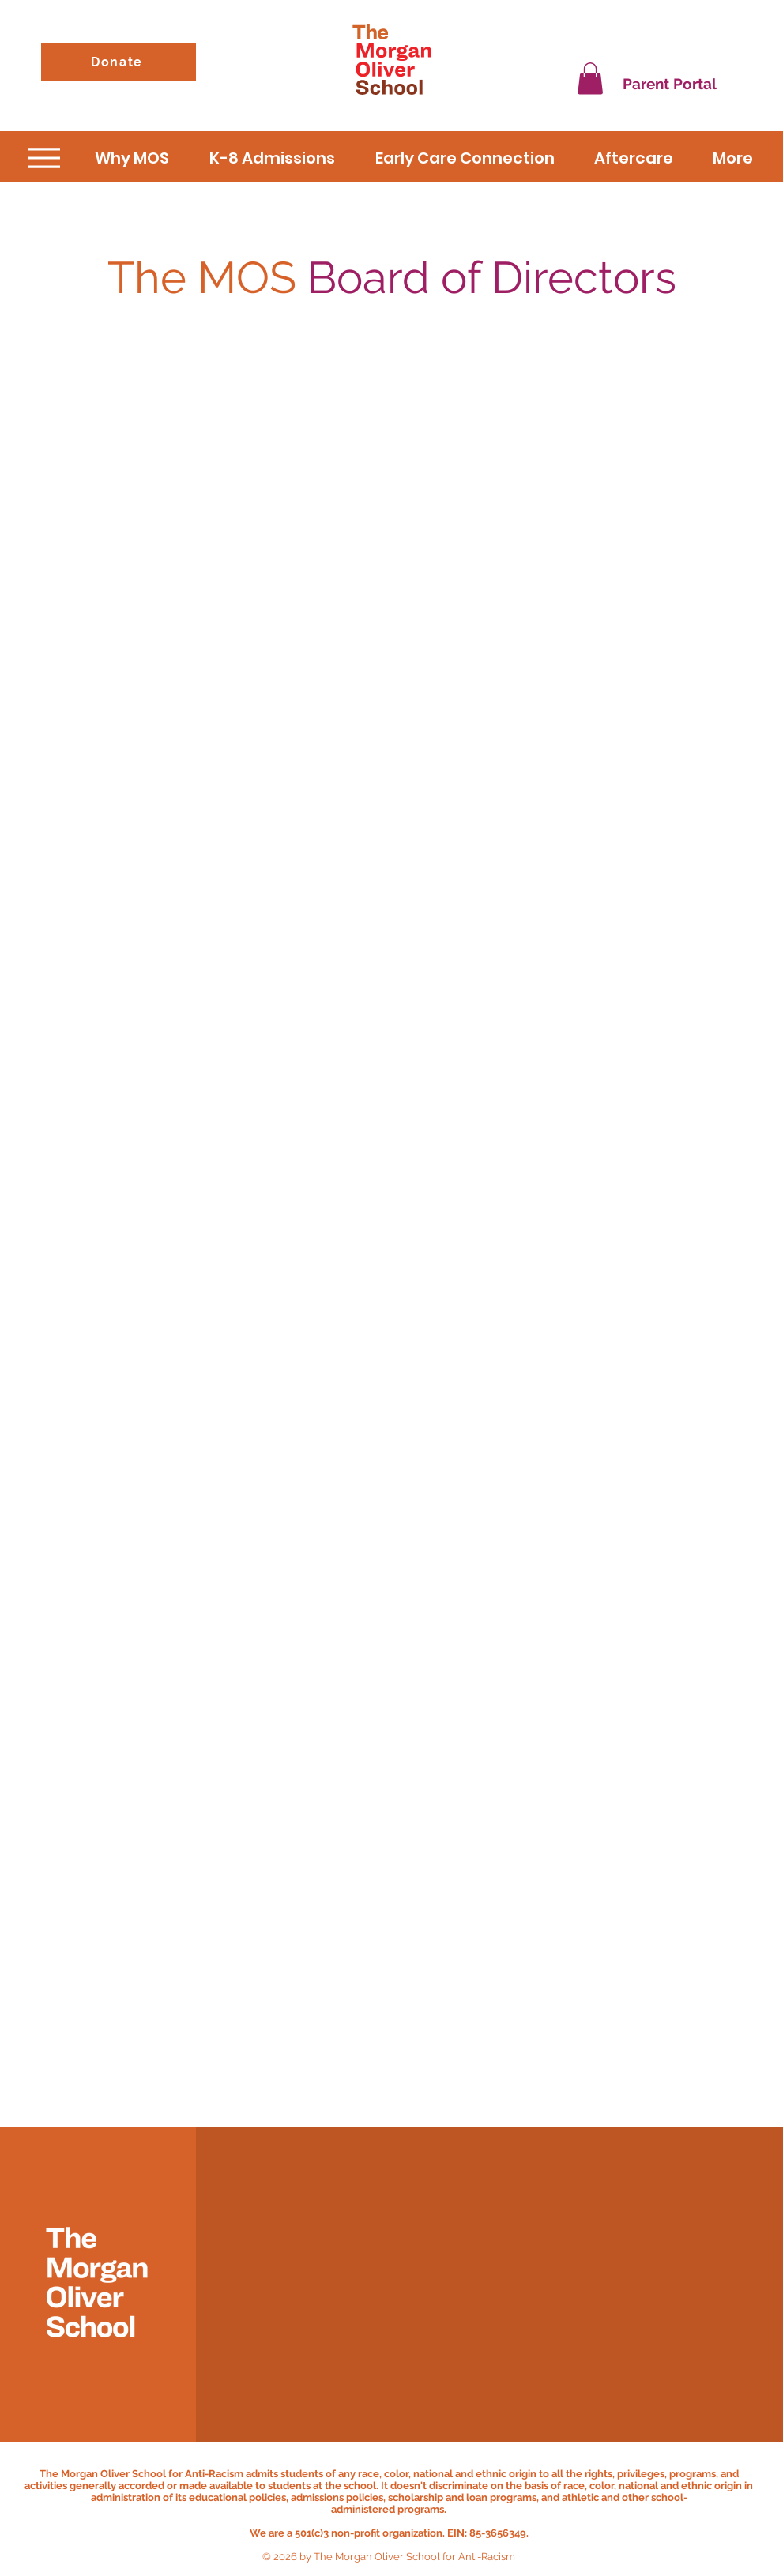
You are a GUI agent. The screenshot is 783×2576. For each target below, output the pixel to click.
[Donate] (118, 62)
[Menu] (45, 158)
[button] (590, 78)
